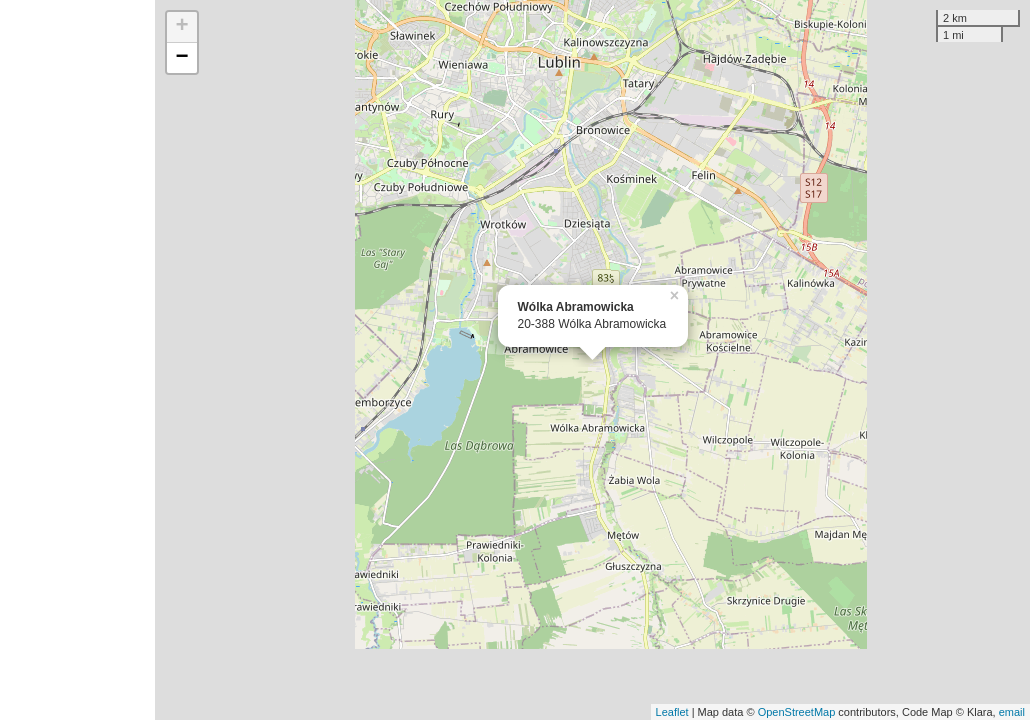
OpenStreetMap (797, 712)
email (1012, 712)
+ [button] (181, 27)
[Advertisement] (77, 360)
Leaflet (672, 712)
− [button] (181, 58)
